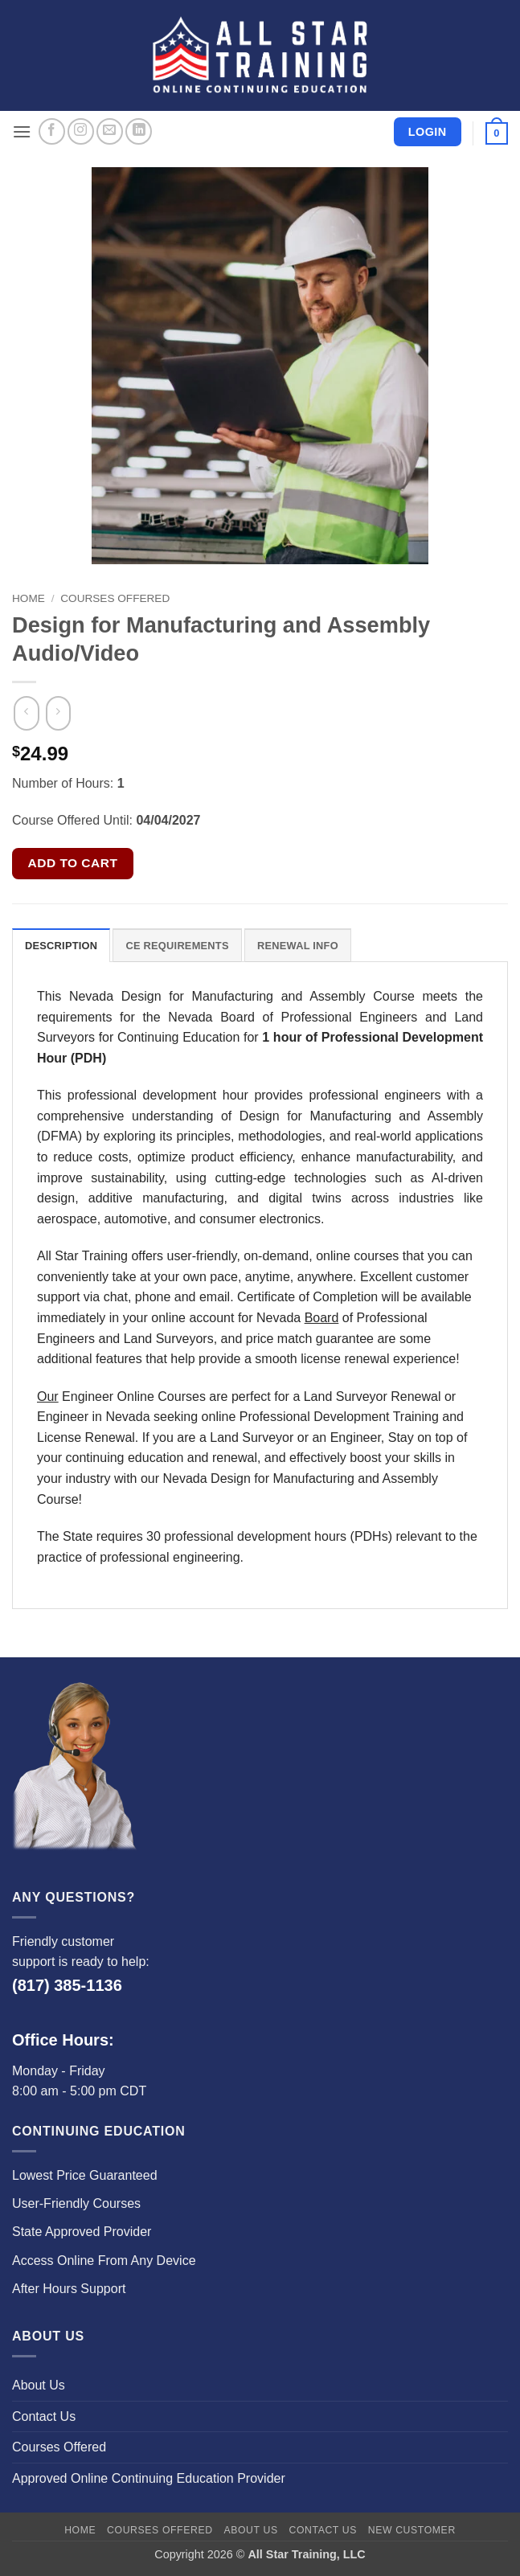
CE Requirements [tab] (176, 946)
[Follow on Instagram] (81, 131)
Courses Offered (115, 598)
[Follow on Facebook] (52, 131)
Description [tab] (61, 946)
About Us (38, 2385)
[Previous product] (58, 713)
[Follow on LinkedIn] (138, 131)
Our (48, 1396)
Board (322, 1318)
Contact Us (44, 2416)
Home (28, 598)
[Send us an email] (109, 131)
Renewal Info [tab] (297, 946)
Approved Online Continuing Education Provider (148, 2478)
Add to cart (73, 863)
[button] (21, 131)
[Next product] (26, 713)
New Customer (412, 2530)
